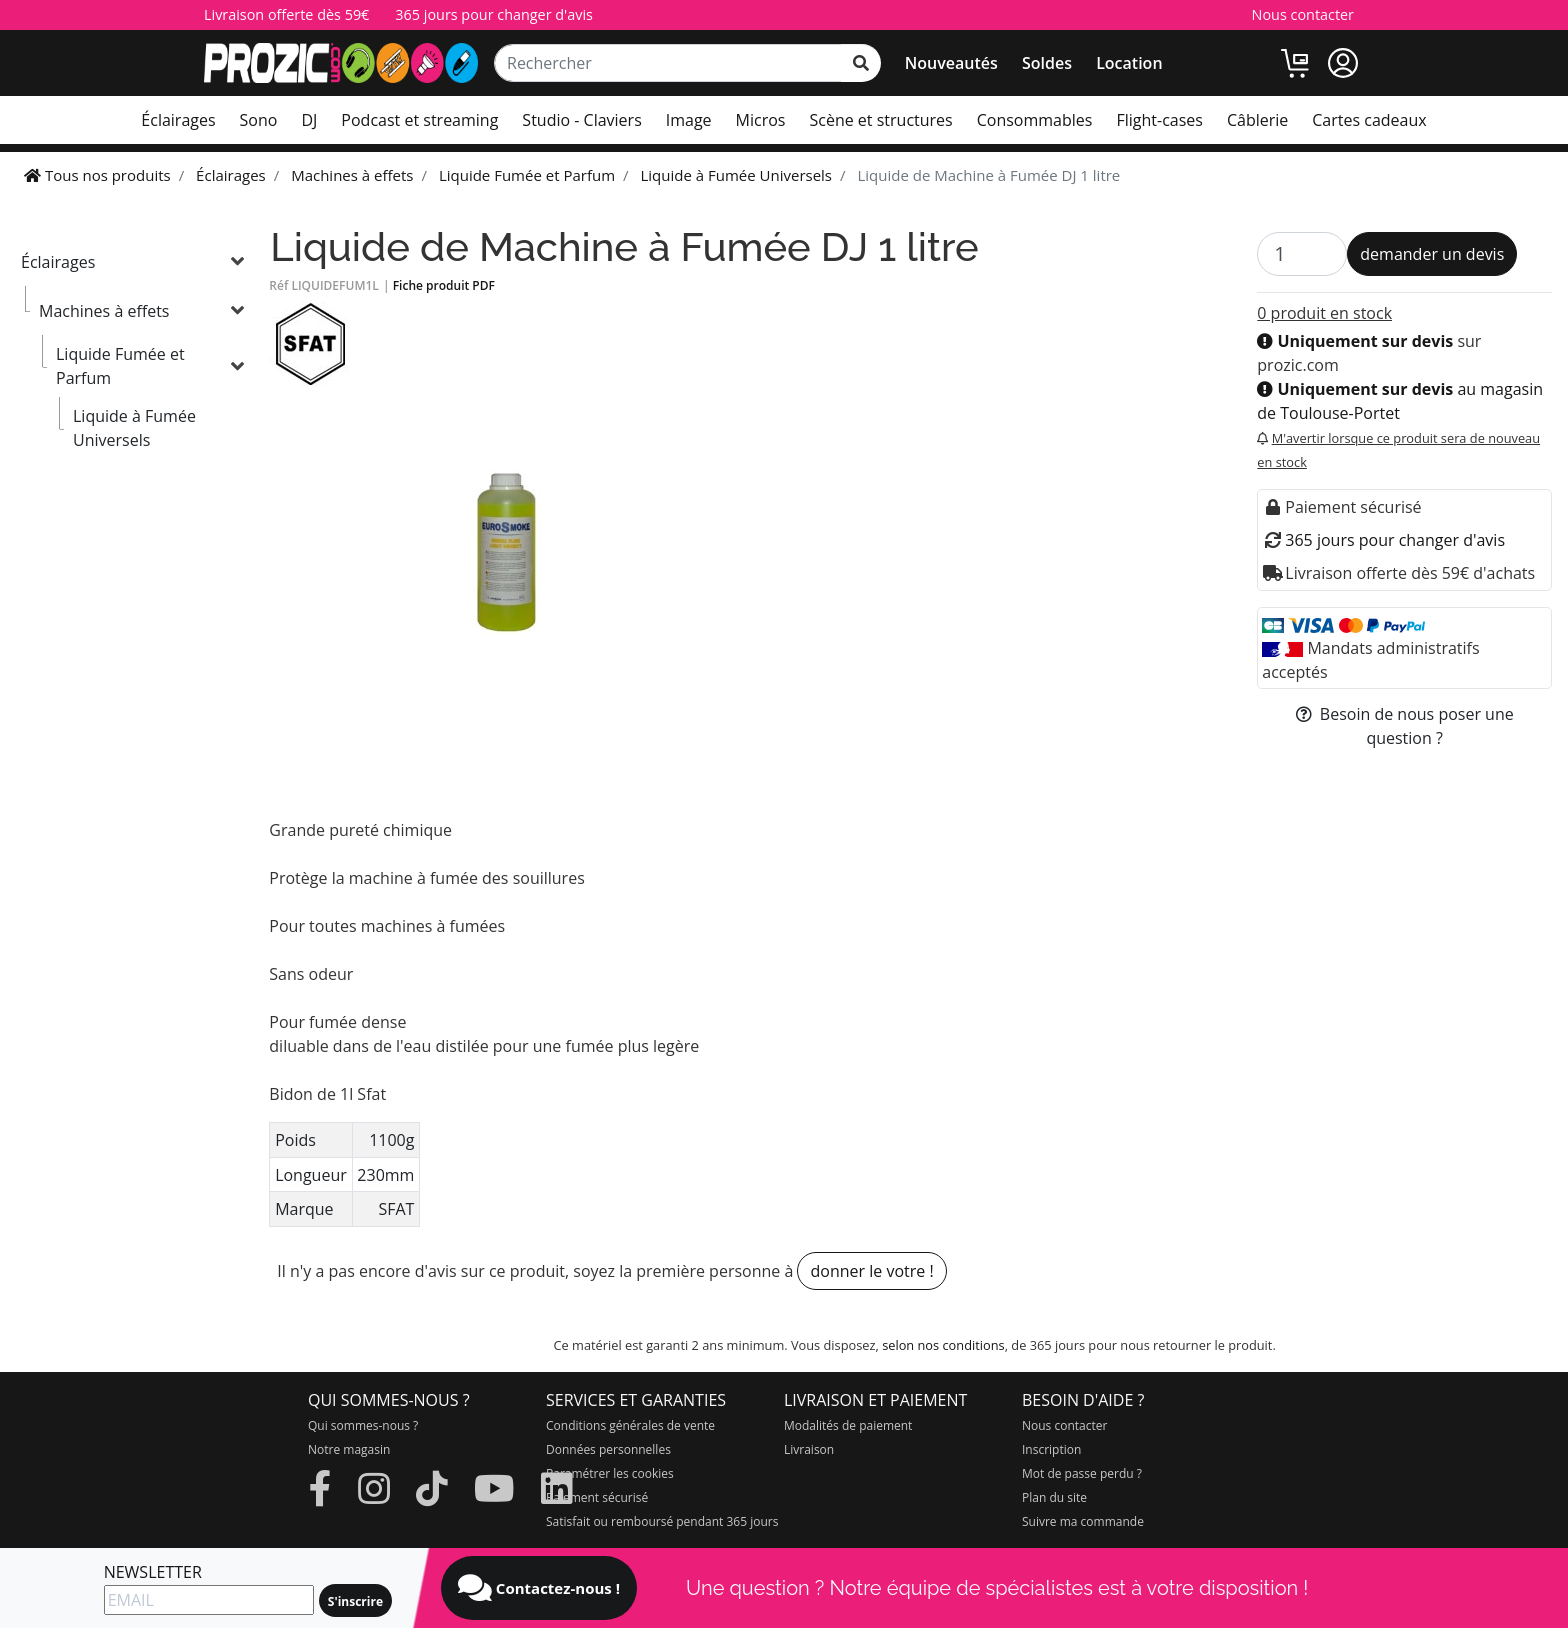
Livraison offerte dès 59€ (286, 14)
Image (689, 120)
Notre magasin (349, 1449)
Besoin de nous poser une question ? (1405, 726)
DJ (309, 120)
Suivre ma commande (1083, 1521)
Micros (761, 120)
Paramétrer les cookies (610, 1473)
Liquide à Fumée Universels (134, 428)
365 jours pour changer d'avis (494, 14)
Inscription (1051, 1449)
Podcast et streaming (419, 120)
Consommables (1035, 120)
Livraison (809, 1449)
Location (1129, 63)
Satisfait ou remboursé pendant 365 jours (662, 1521)
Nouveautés (951, 63)
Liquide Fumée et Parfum (120, 366)
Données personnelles (608, 1449)
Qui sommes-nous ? (363, 1425)
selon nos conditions (943, 1345)
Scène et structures (880, 120)
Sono (259, 120)
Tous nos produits (97, 175)
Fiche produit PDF (444, 285)
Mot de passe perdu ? (1082, 1473)
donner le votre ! (871, 1271)
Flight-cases (1159, 120)
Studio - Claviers (581, 120)
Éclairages (178, 120)
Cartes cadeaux (1369, 120)
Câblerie (1257, 120)
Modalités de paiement (848, 1425)
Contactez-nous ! (539, 1588)
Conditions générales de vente (630, 1425)
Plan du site (1054, 1497)
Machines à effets (104, 311)
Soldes (1047, 63)
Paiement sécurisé (597, 1497)
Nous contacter (1303, 14)
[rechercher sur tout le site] (861, 63)
